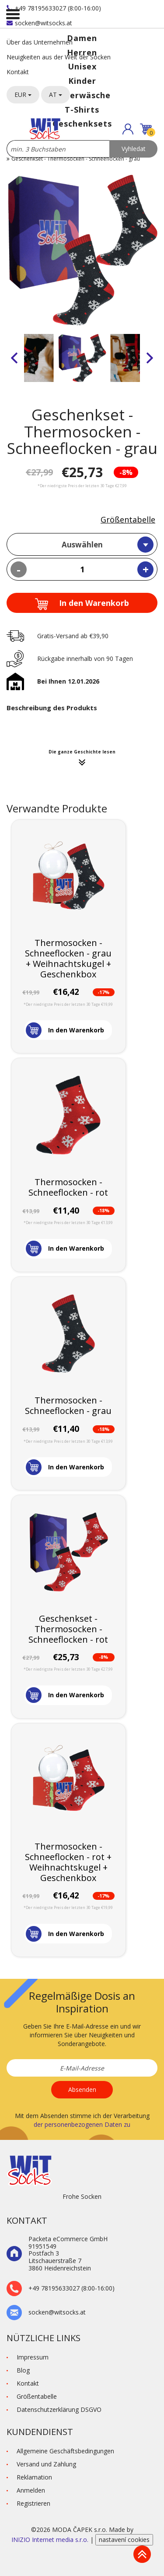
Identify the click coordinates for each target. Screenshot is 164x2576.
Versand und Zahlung (46, 2464)
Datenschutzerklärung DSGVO (59, 2409)
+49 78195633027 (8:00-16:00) (54, 8)
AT (55, 94)
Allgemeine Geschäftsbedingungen (65, 2451)
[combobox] (82, 544)
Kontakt (18, 72)
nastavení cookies (124, 2539)
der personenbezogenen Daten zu (82, 2124)
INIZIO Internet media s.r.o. (50, 2539)
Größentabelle (128, 519)
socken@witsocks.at (39, 23)
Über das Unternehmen (40, 42)
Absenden (82, 2089)
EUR (22, 94)
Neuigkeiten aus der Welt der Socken (59, 57)
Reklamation (34, 2477)
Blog (23, 2370)
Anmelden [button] (31, 2490)
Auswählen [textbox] (82, 545)
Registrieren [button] (33, 2503)
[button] (127, 129)
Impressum (33, 2357)
